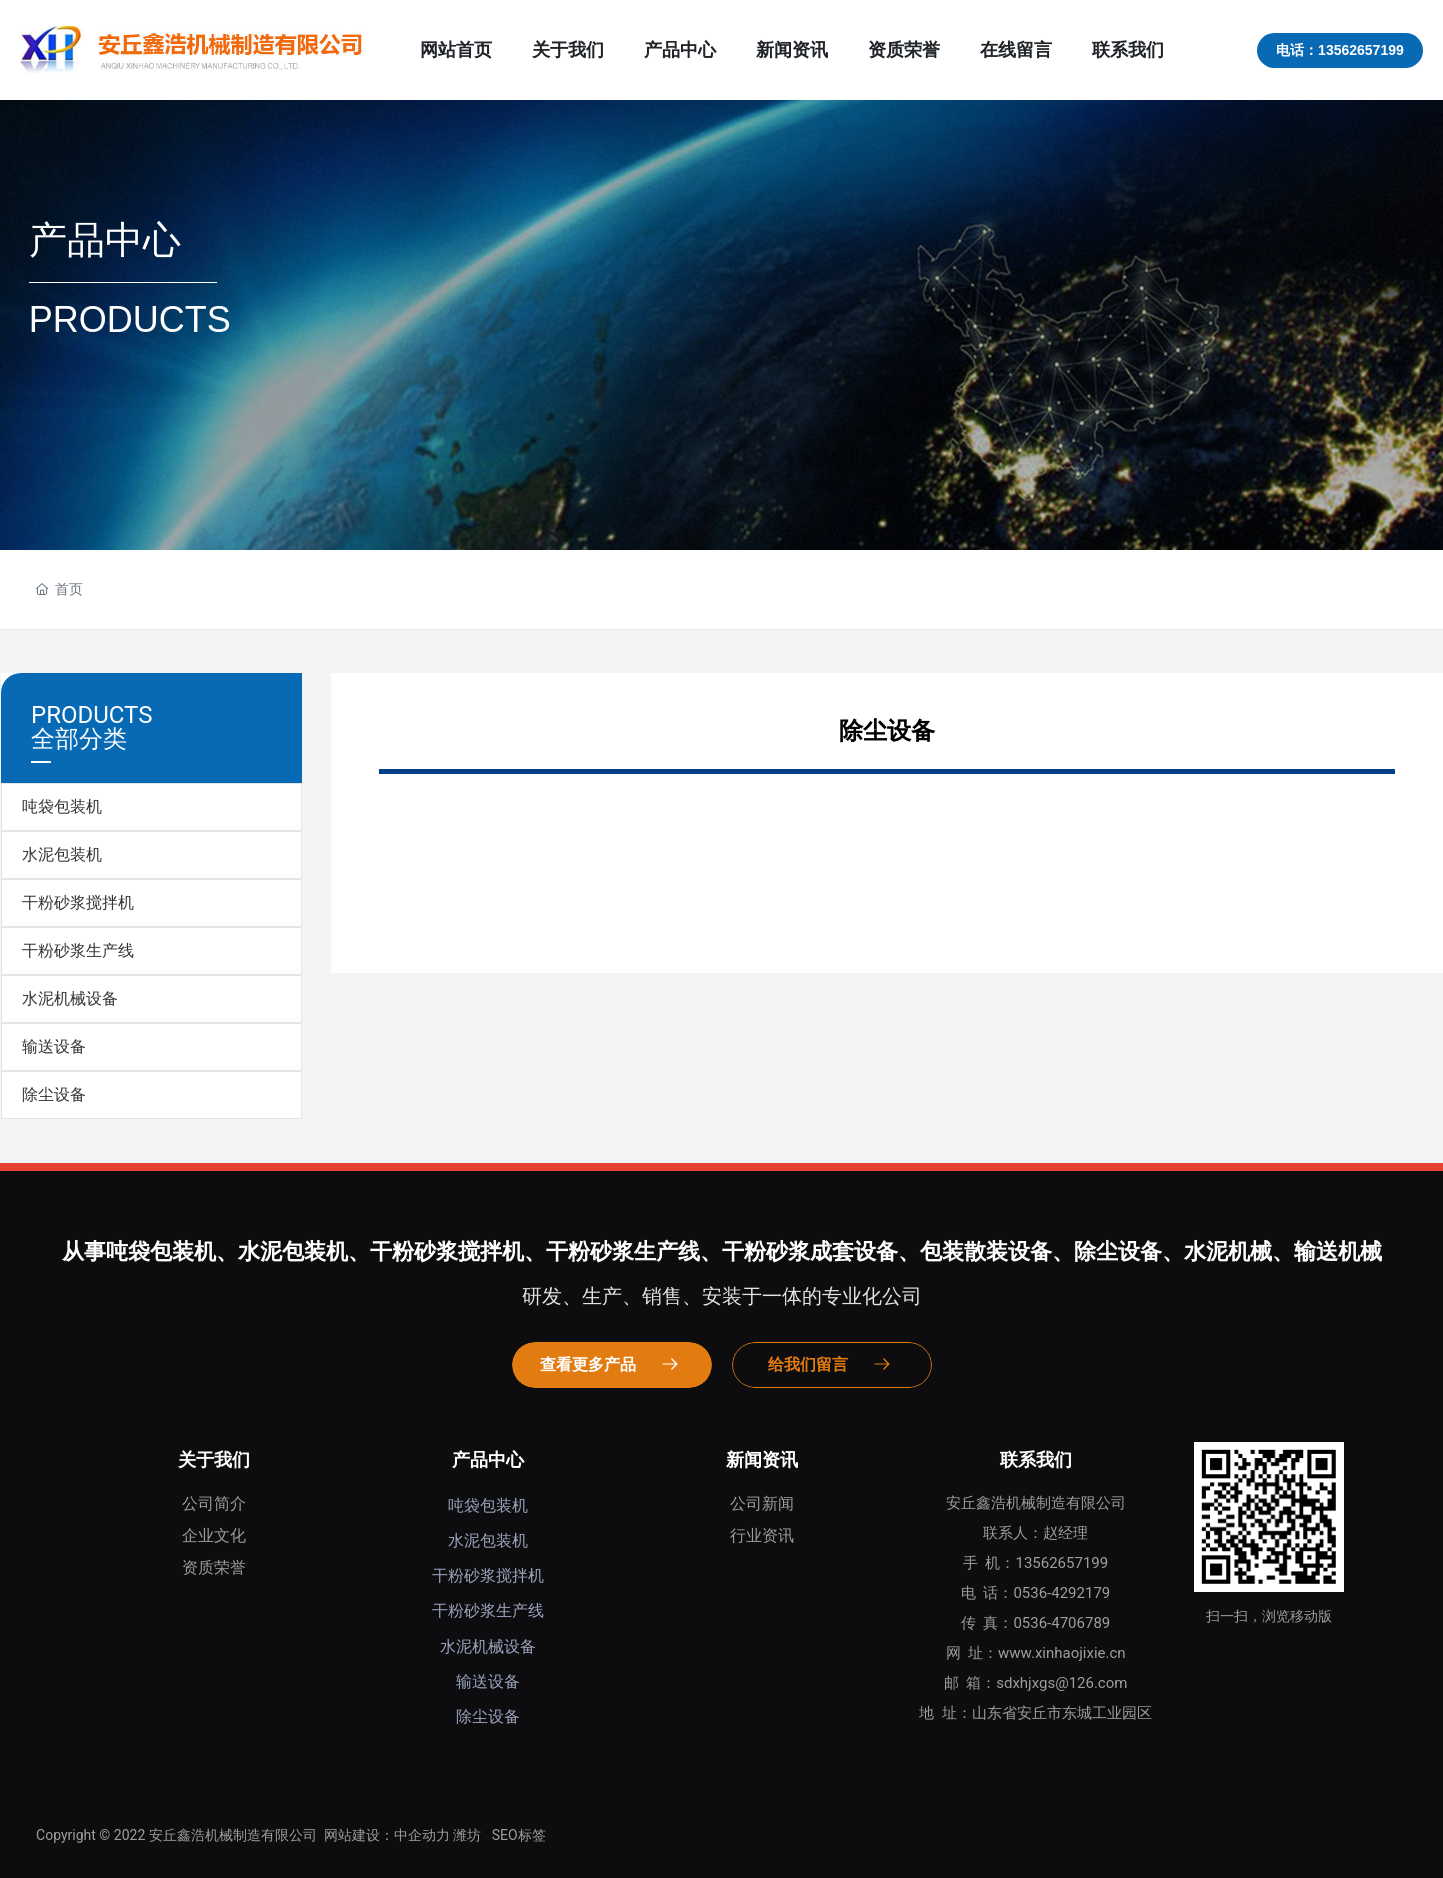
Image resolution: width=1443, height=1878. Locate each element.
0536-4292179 (1061, 1593)
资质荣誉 (214, 1567)
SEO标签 (519, 1835)
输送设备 (54, 1046)
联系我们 (1036, 1459)
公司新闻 (762, 1503)
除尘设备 (54, 1094)
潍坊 (467, 1835)
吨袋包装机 (62, 806)
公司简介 (214, 1503)
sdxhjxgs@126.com (1061, 1683)
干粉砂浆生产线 (78, 950)
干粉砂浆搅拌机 (78, 902)
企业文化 (214, 1535)
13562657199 (1061, 1563)
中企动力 (422, 1835)
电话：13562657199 (1340, 50)
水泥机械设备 (70, 998)
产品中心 (488, 1459)
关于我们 (214, 1459)
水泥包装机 (62, 854)
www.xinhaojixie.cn (1062, 1653)
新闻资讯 (762, 1459)
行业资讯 (762, 1535)
